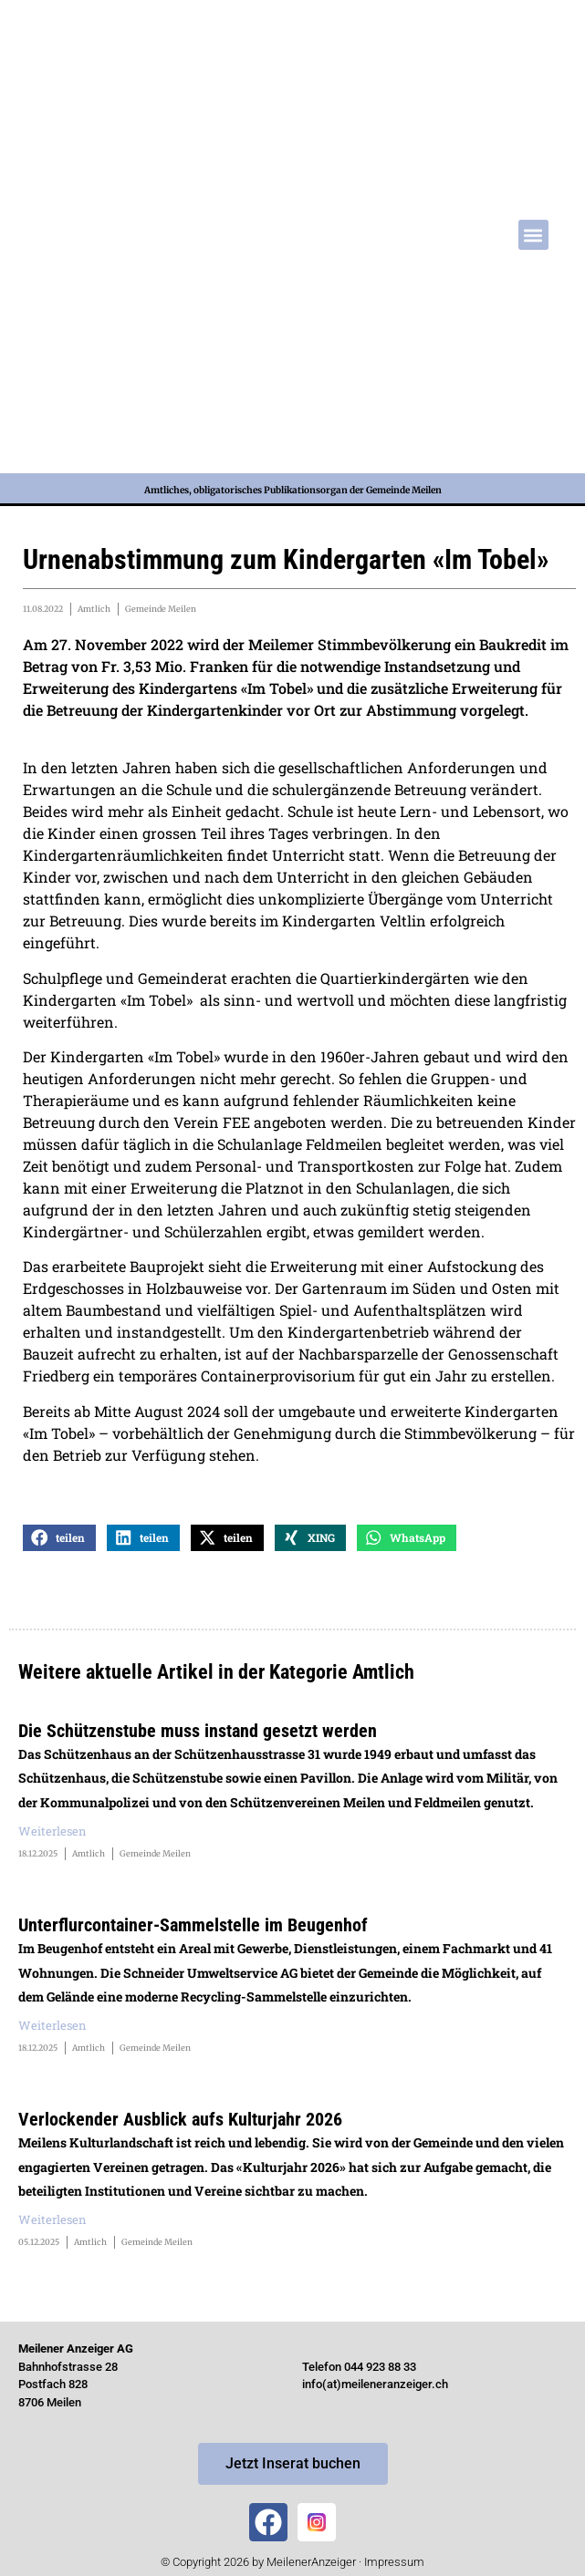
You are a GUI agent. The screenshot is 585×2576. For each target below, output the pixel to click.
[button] (533, 235)
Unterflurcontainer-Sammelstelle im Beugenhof (193, 1925)
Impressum (394, 2562)
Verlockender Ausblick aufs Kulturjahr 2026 (180, 2119)
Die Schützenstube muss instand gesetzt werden (197, 1731)
